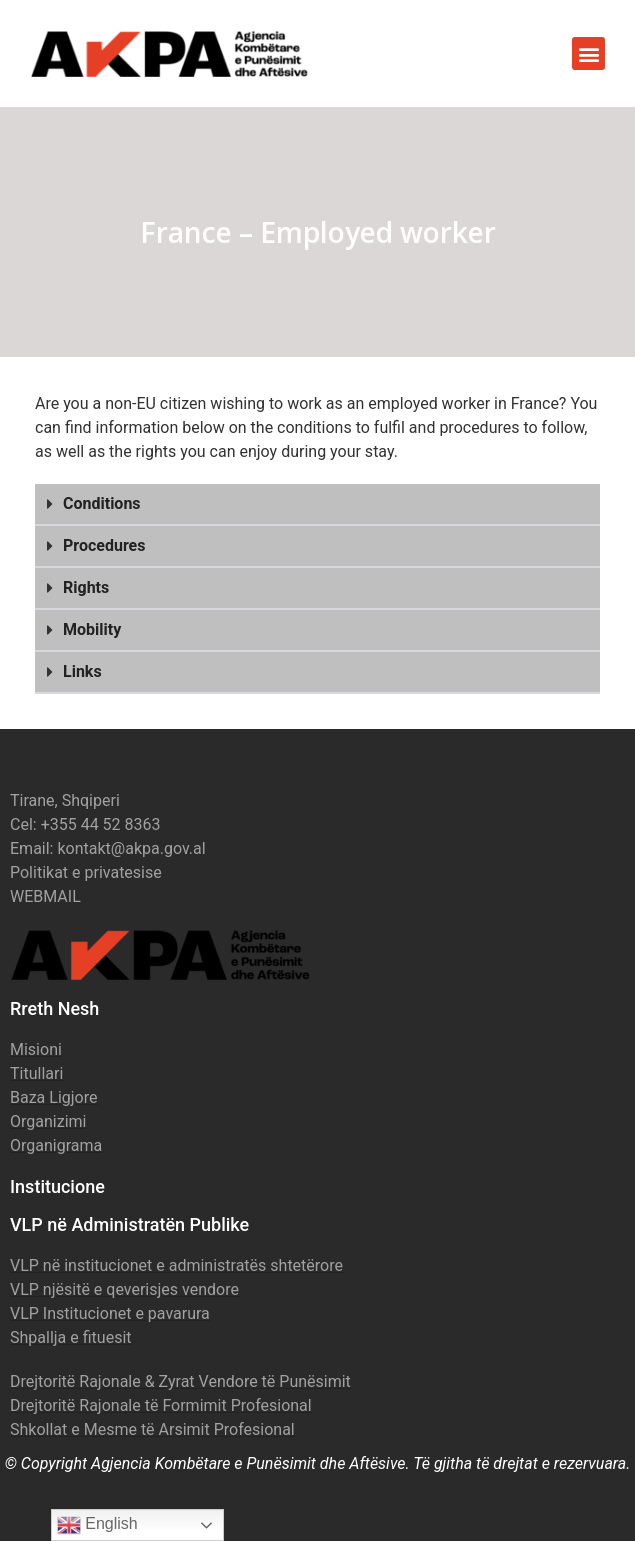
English (97, 1525)
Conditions (102, 503)
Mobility (92, 629)
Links (82, 671)
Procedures (104, 545)
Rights (86, 587)
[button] (588, 53)
